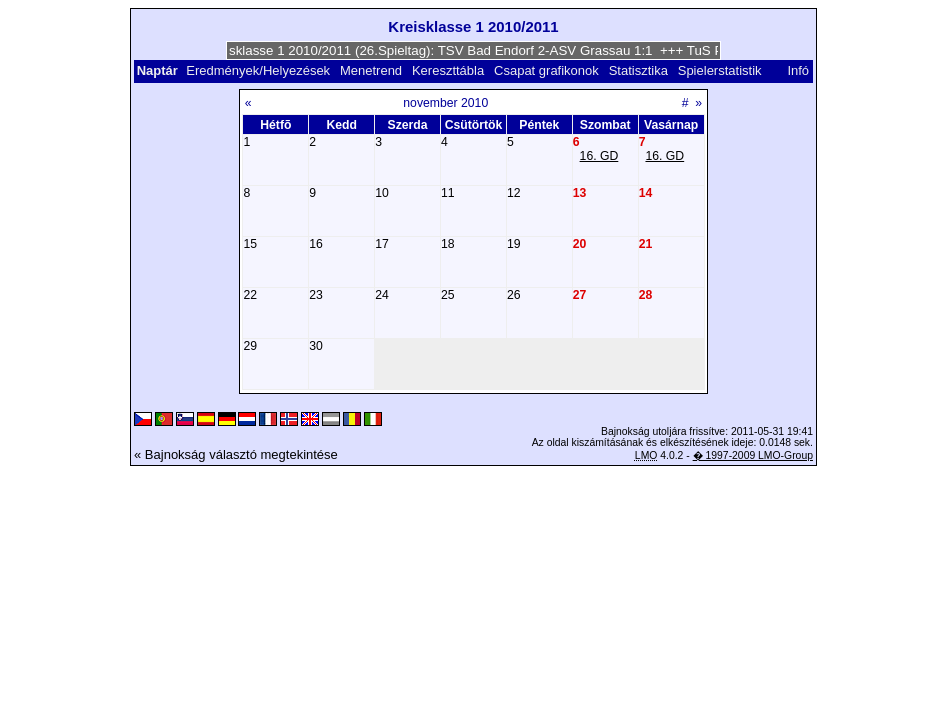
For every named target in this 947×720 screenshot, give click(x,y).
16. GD (599, 156)
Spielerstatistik (721, 70)
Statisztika (638, 70)
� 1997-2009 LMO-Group (753, 455)
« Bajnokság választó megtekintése (236, 454)
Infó (798, 70)
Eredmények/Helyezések (258, 70)
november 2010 (445, 103)
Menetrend (371, 70)
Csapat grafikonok (546, 70)
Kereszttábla (448, 70)
